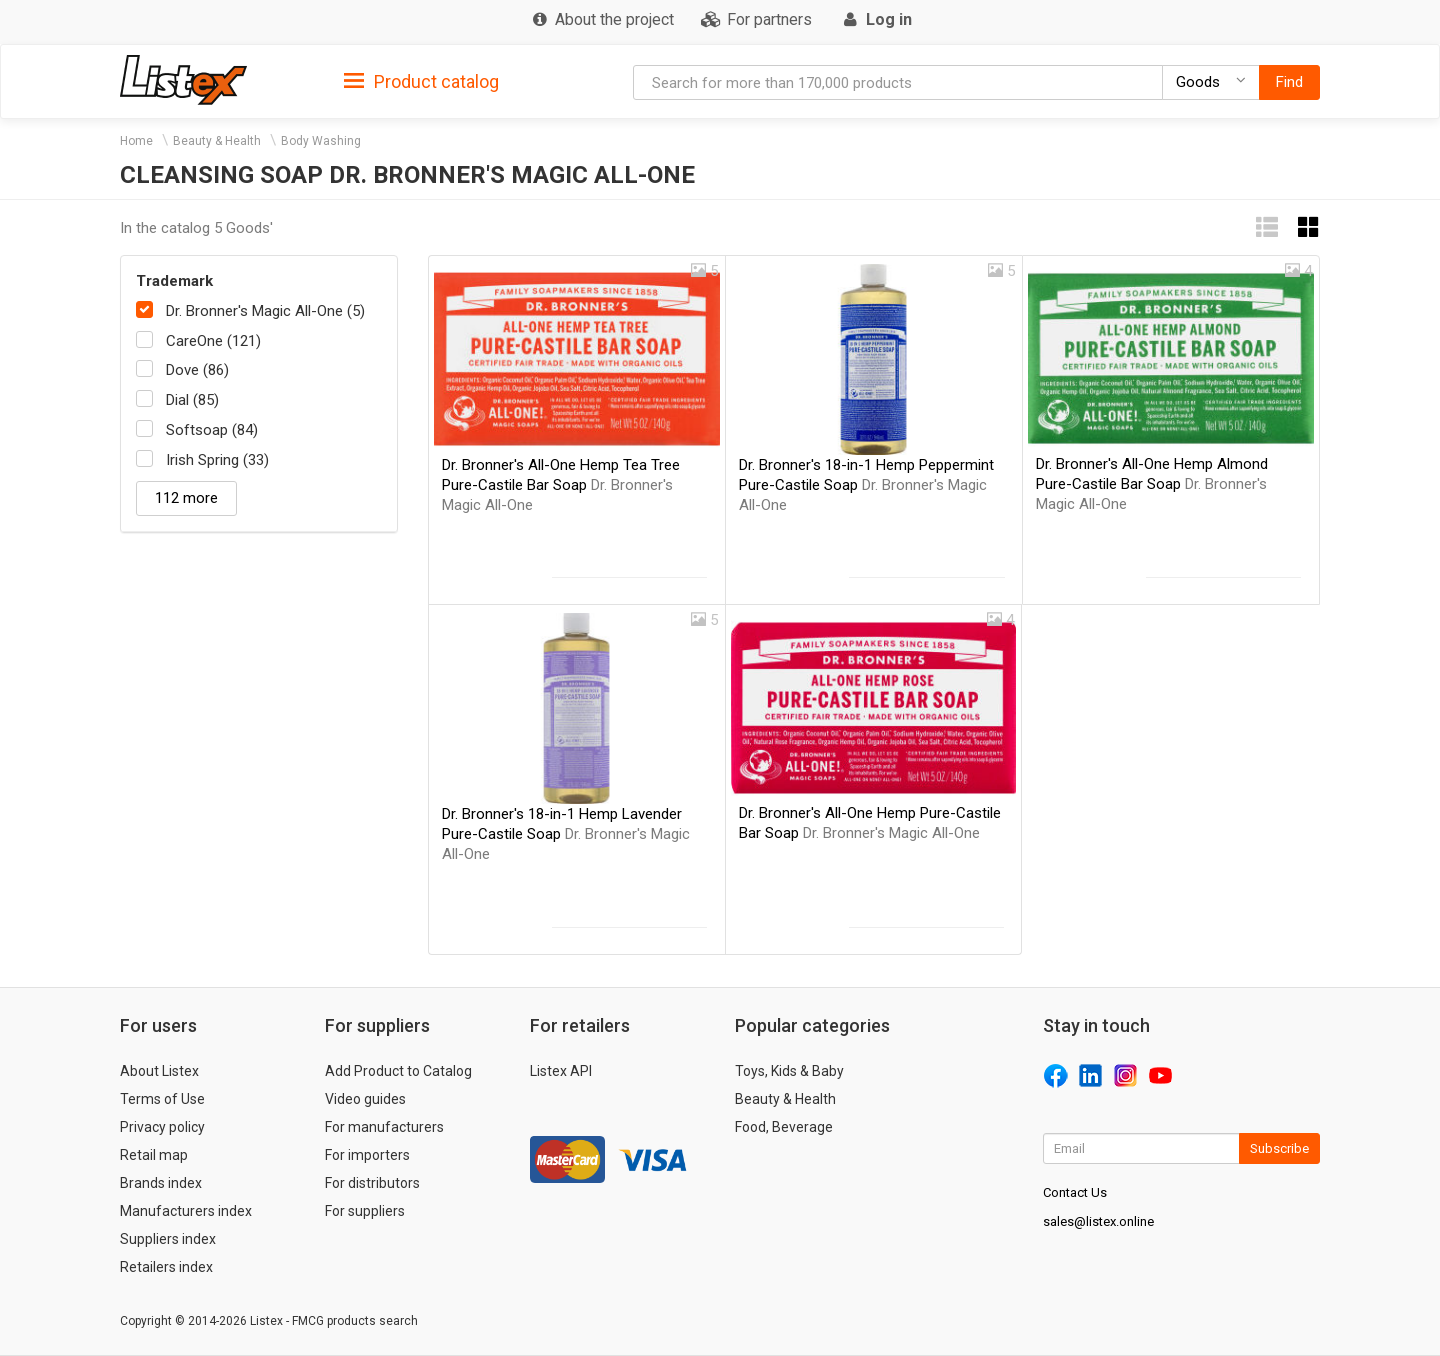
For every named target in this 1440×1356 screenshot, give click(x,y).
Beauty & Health (217, 141)
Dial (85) (192, 400)
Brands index (161, 1183)
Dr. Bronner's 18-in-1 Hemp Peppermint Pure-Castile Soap (866, 485)
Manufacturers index (186, 1211)
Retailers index (166, 1267)
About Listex (159, 1071)
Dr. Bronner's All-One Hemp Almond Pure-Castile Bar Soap (1152, 484)
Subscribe (1279, 1148)
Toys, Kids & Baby (789, 1071)
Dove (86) (197, 370)
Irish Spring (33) (217, 460)
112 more (186, 498)
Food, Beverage (784, 1127)
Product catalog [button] (421, 82)
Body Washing (321, 141)
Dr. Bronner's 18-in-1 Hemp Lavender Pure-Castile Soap (566, 834)
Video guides (365, 1099)
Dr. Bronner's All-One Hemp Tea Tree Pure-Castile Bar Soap (561, 485)
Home (136, 141)
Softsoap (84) (212, 430)
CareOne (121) (213, 341)
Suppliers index (168, 1239)
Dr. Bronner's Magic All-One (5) (265, 311)
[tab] (421, 80)
